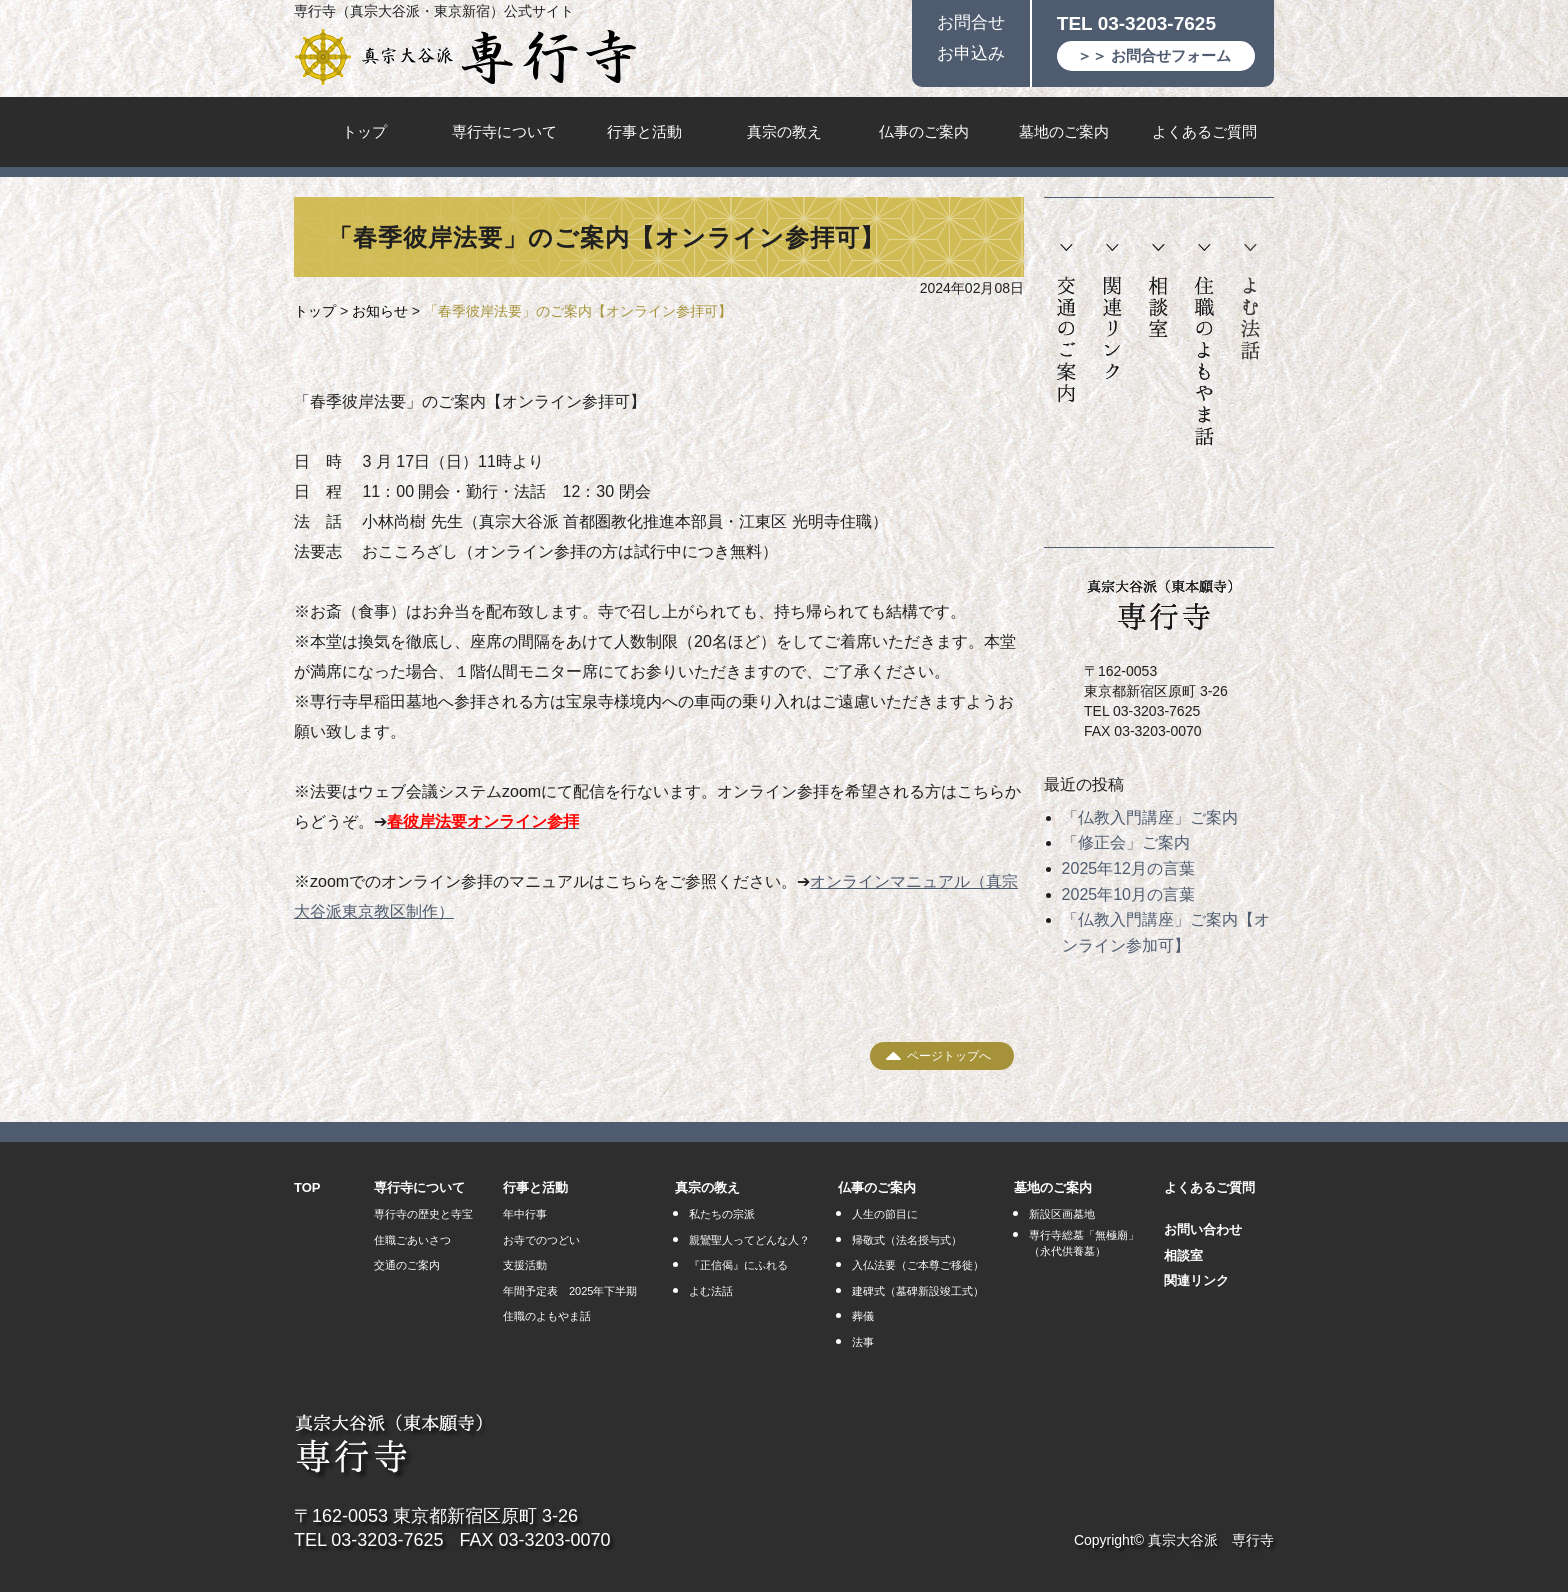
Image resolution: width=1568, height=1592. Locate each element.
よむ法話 (1250, 302)
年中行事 (525, 1214)
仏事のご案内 (924, 131)
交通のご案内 (1066, 324)
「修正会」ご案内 (1126, 842)
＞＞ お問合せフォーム (1154, 55)
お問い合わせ (1203, 1229)
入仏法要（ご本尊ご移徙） (918, 1265)
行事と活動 (644, 131)
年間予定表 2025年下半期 (570, 1291)
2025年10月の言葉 (1128, 894)
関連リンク (1112, 312)
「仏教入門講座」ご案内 (1150, 817)
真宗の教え (784, 131)
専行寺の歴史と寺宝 (423, 1214)
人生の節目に (885, 1214)
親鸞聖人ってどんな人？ (749, 1240)
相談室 (1158, 291)
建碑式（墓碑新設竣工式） (918, 1291)
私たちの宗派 (722, 1214)
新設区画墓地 (1062, 1214)
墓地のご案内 (1064, 131)
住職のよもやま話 (1204, 345)
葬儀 (863, 1316)
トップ (364, 131)
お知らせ (380, 311)
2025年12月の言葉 (1128, 868)
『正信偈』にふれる (738, 1265)
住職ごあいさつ (412, 1240)
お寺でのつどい (541, 1240)
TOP (307, 1187)
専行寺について (504, 131)
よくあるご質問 (1204, 131)
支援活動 (525, 1265)
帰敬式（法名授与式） (907, 1240)
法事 (863, 1342)
